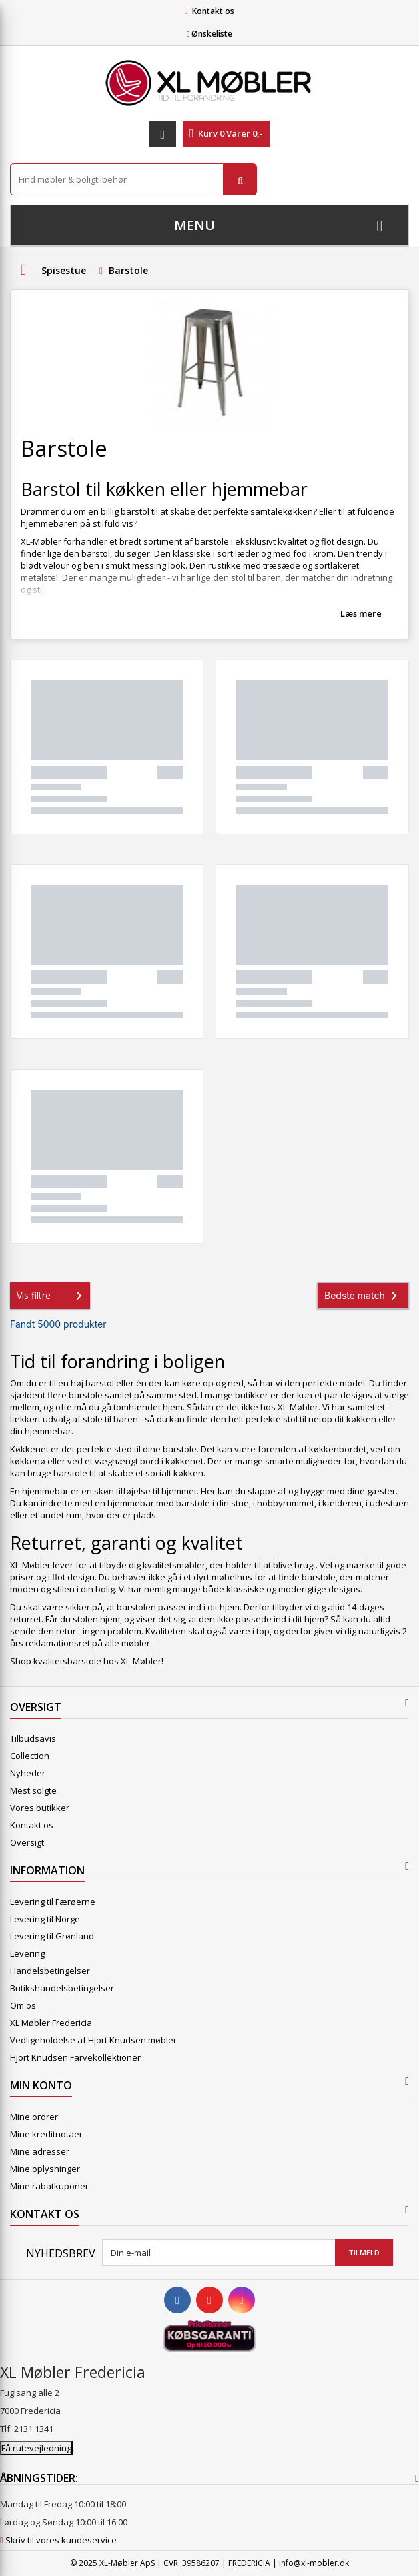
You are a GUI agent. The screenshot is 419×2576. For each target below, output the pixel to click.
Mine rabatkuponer (49, 2186)
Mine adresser (39, 2151)
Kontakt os (213, 11)
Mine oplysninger (45, 2169)
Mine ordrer (34, 2117)
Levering (27, 1953)
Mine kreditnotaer (46, 2134)
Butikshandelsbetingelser (62, 1988)
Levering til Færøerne (52, 1902)
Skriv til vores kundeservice (61, 2540)
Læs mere (361, 613)
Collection (29, 1756)
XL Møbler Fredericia (51, 2023)
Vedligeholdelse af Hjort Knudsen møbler (93, 2040)
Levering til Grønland (52, 1936)
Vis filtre (52, 1296)
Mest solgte (33, 1790)
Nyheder (27, 1773)
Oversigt (27, 1842)
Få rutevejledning (36, 2448)
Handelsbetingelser (50, 1971)
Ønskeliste (209, 33)
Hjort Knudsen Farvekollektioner (75, 2057)
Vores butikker (39, 1808)
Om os (23, 2005)
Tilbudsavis (33, 1738)
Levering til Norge (45, 1919)
